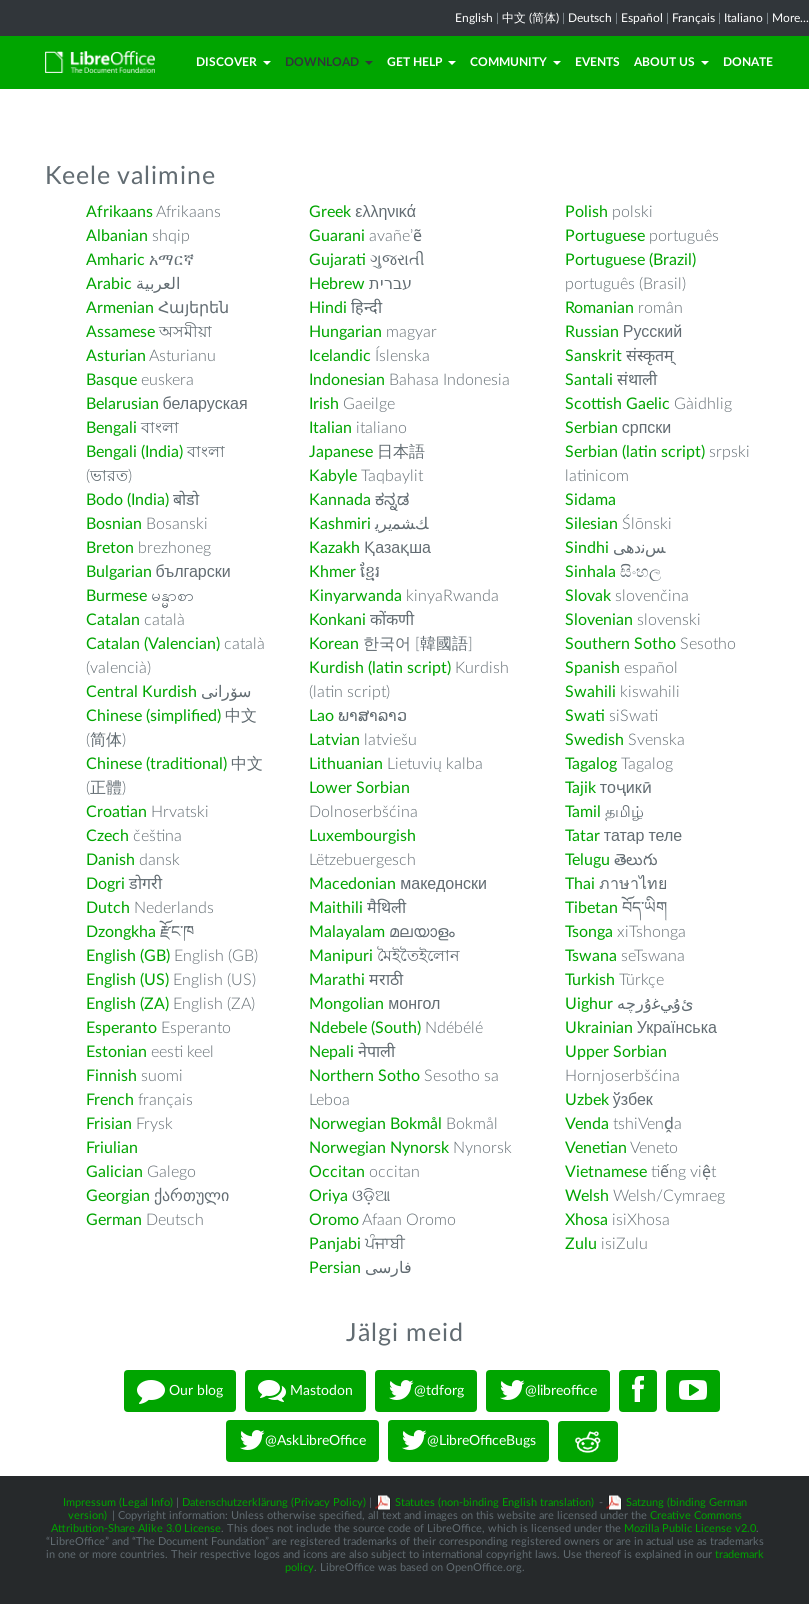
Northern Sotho (364, 1076)
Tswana (591, 956)
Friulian (112, 1148)
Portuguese (605, 236)
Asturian (116, 356)
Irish (324, 404)
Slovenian (599, 620)
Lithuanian (346, 764)
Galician (114, 1172)
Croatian (116, 812)
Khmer (332, 572)
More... (790, 18)
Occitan (337, 1172)
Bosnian (114, 524)
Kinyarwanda (355, 596)
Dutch (108, 908)
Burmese (116, 596)
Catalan (113, 620)
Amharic (115, 260)
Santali (589, 380)
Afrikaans (119, 212)
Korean (334, 644)
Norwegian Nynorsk (379, 1148)
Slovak (588, 596)
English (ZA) (127, 1004)
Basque (111, 380)
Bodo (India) (127, 500)
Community (515, 62)
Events (597, 62)
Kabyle (333, 476)
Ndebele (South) (365, 1028)
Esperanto (121, 1028)
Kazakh (334, 548)
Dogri (105, 884)
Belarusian (122, 404)
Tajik (580, 788)
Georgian (118, 1196)
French (110, 1100)
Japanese (341, 452)
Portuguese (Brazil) (630, 260)
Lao (321, 716)
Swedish (594, 740)
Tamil (583, 812)
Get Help (421, 62)
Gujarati (337, 260)
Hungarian (345, 332)
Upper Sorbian (616, 1052)
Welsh (587, 1196)
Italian (330, 428)
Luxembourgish (362, 836)
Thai (580, 884)
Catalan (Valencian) (153, 644)
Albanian (117, 236)
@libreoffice (548, 1391)
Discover (233, 62)
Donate (748, 62)
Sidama (590, 500)
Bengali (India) (134, 452)
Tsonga (589, 932)
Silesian (591, 524)
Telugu (587, 860)
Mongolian (346, 1004)
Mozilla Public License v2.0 (690, 1528)
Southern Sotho (620, 644)
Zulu (581, 1244)
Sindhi (587, 548)
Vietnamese (606, 1172)
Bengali (111, 428)
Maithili (336, 908)
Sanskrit (593, 356)
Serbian (591, 428)
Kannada (340, 500)
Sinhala (590, 572)
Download (329, 62)
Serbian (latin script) (635, 452)
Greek (330, 212)
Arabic (109, 284)
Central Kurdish (141, 692)
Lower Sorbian (359, 788)
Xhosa (586, 1220)
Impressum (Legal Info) (118, 1502)
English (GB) (128, 956)
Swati (585, 716)
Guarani (337, 236)
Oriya (328, 1196)
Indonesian (347, 380)
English (474, 18)
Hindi (328, 308)
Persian (335, 1268)
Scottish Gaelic (617, 404)
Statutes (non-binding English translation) (494, 1502)
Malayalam (347, 932)
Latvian (334, 740)
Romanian (599, 308)
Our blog (180, 1391)
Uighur (589, 1004)
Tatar (582, 836)
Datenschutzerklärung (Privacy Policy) (274, 1502)
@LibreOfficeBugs (468, 1441)
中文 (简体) (530, 18)
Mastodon (305, 1391)
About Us (671, 62)
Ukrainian (599, 1028)
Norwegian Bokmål (375, 1124)
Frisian (109, 1124)
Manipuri (341, 956)
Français (693, 18)
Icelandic (340, 356)
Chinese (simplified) (153, 716)
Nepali (331, 1052)
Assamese (120, 332)
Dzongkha (121, 932)
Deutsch (590, 18)
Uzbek (587, 1100)
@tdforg (426, 1391)
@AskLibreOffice (302, 1441)
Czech (107, 836)
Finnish (111, 1076)
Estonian (116, 1052)
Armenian (120, 308)
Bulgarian (119, 572)
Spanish (592, 668)
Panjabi (335, 1244)
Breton (110, 548)
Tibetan (591, 908)
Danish (110, 860)
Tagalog (591, 764)
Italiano (743, 18)
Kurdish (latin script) (380, 668)
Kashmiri (340, 524)
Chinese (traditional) (156, 764)
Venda (587, 1124)
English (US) (127, 980)
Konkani (337, 620)
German (114, 1220)
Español (642, 18)
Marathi (337, 980)
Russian (592, 332)
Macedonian (352, 884)
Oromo (334, 1220)
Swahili (592, 692)
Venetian (596, 1148)
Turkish (590, 980)
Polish (586, 212)
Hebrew (337, 284)
